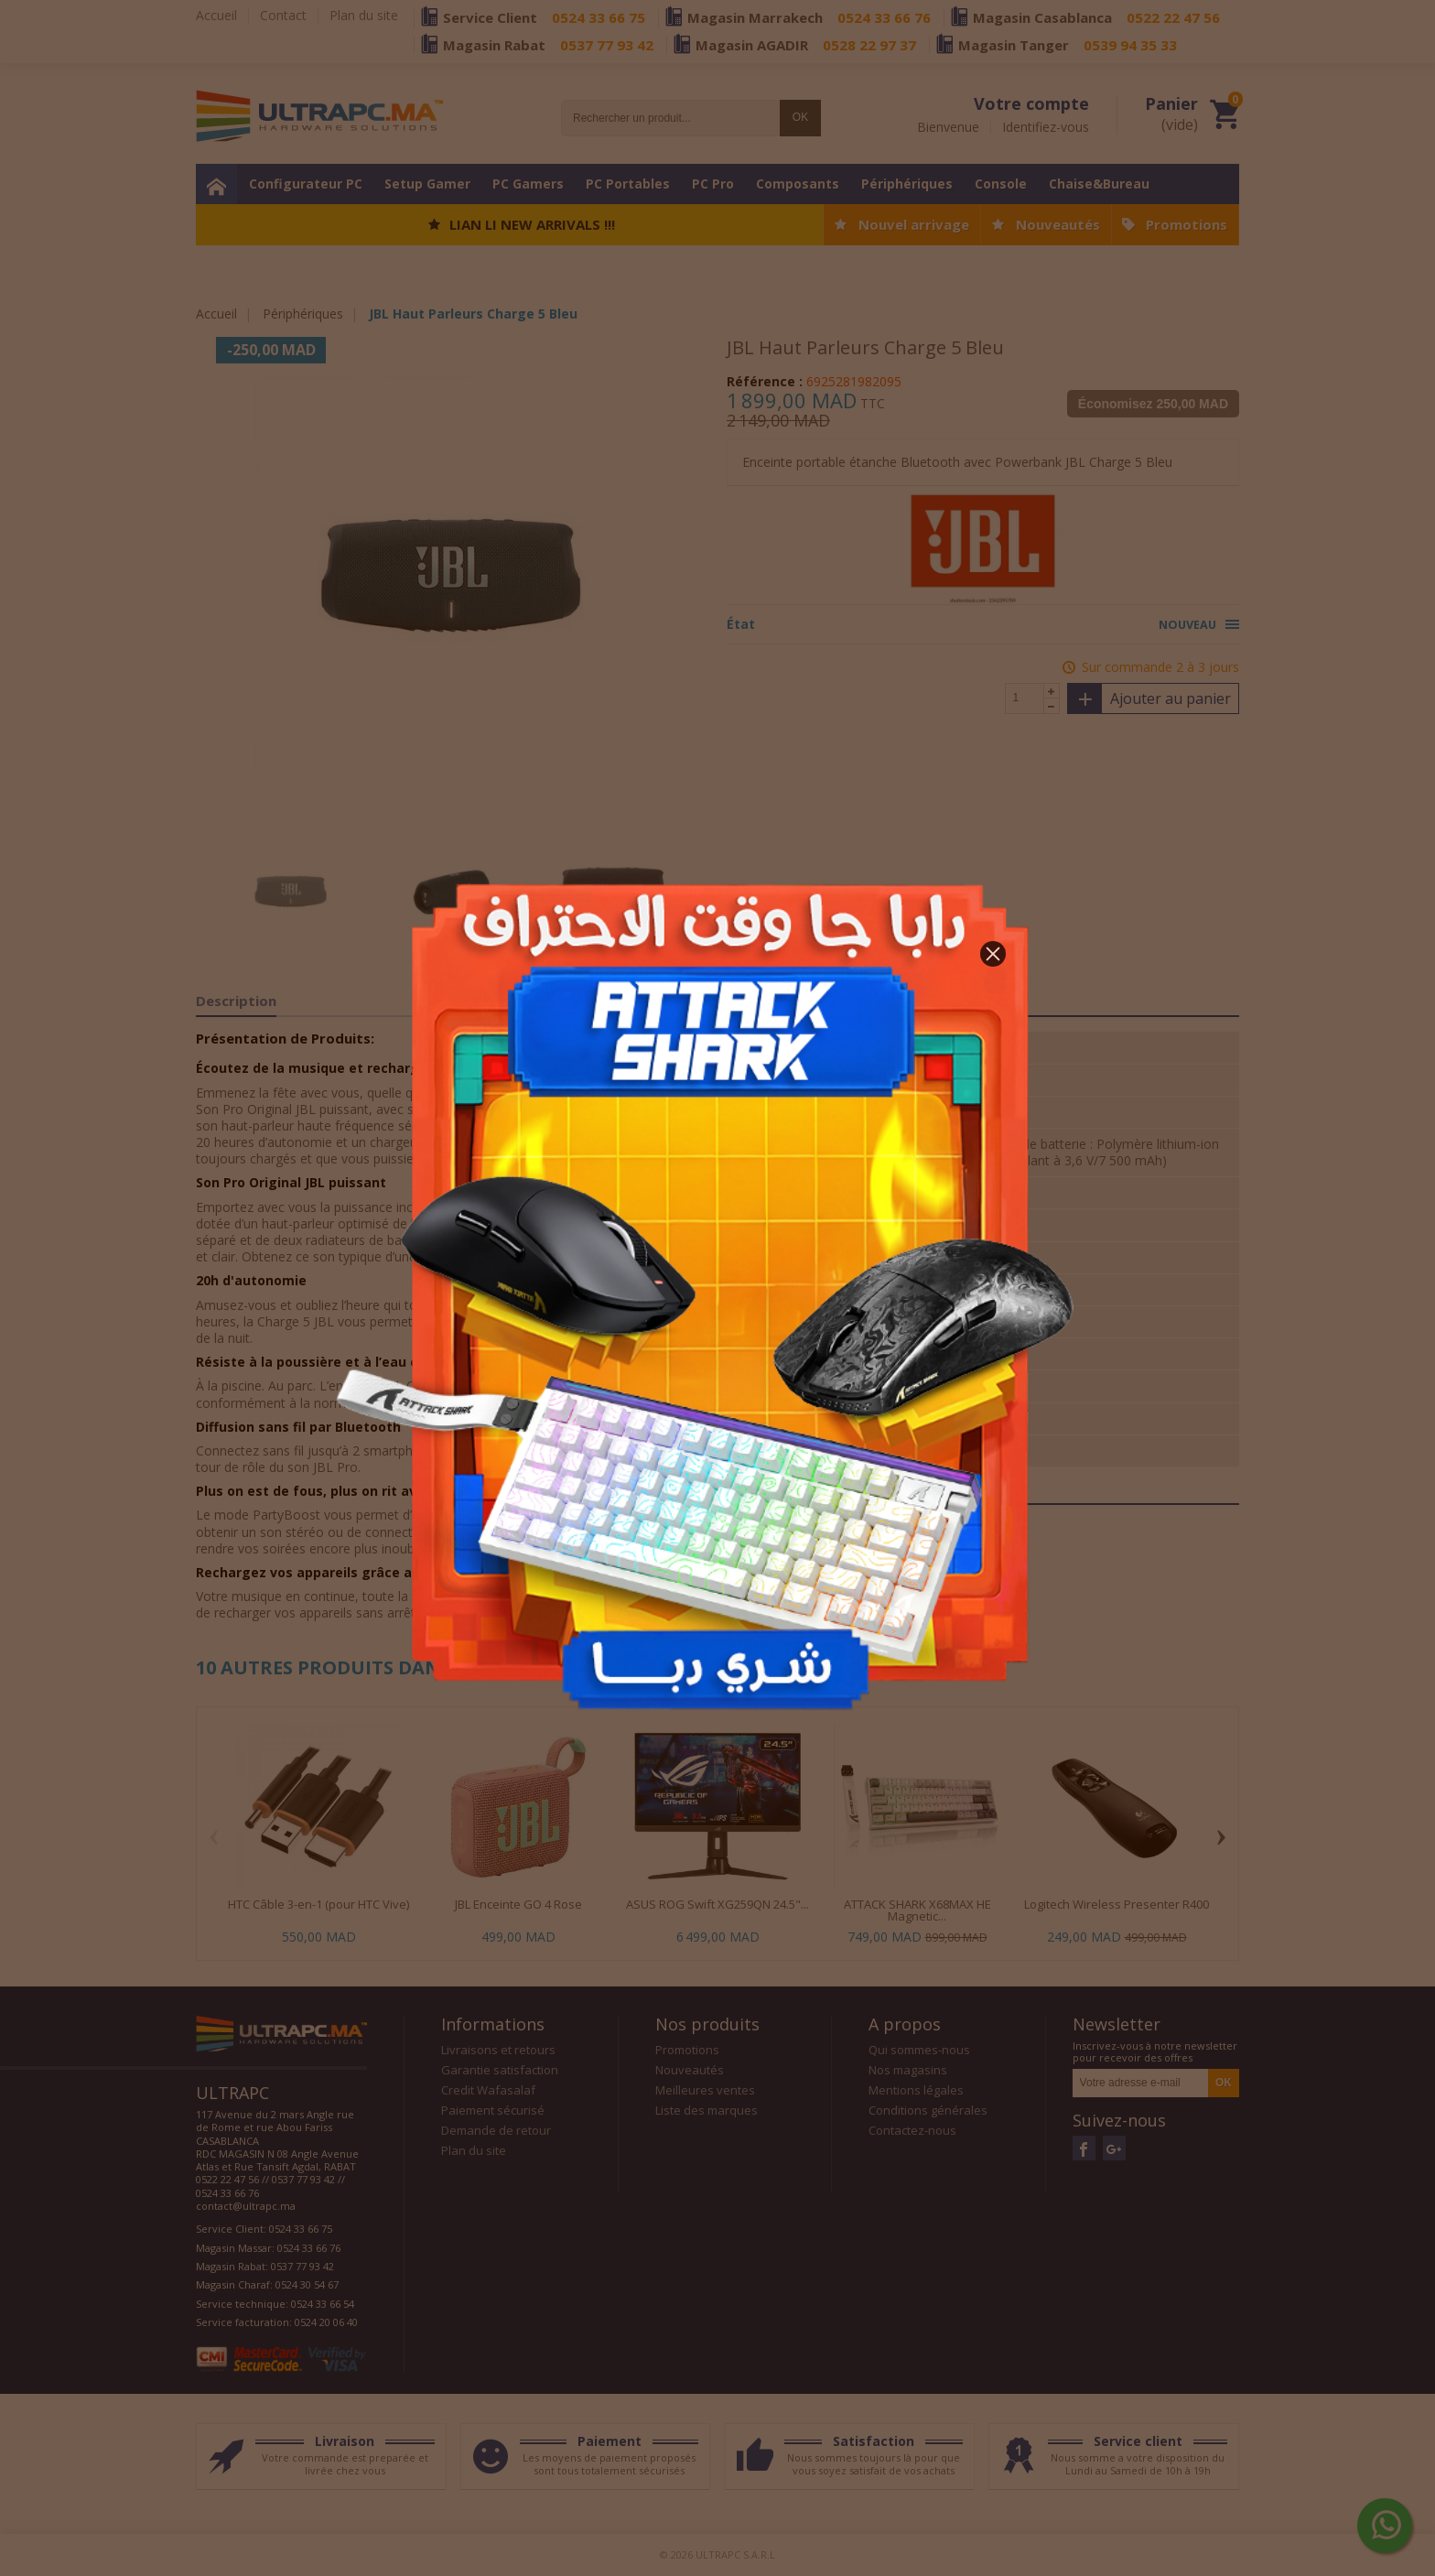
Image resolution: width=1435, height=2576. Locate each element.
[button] (993, 954)
